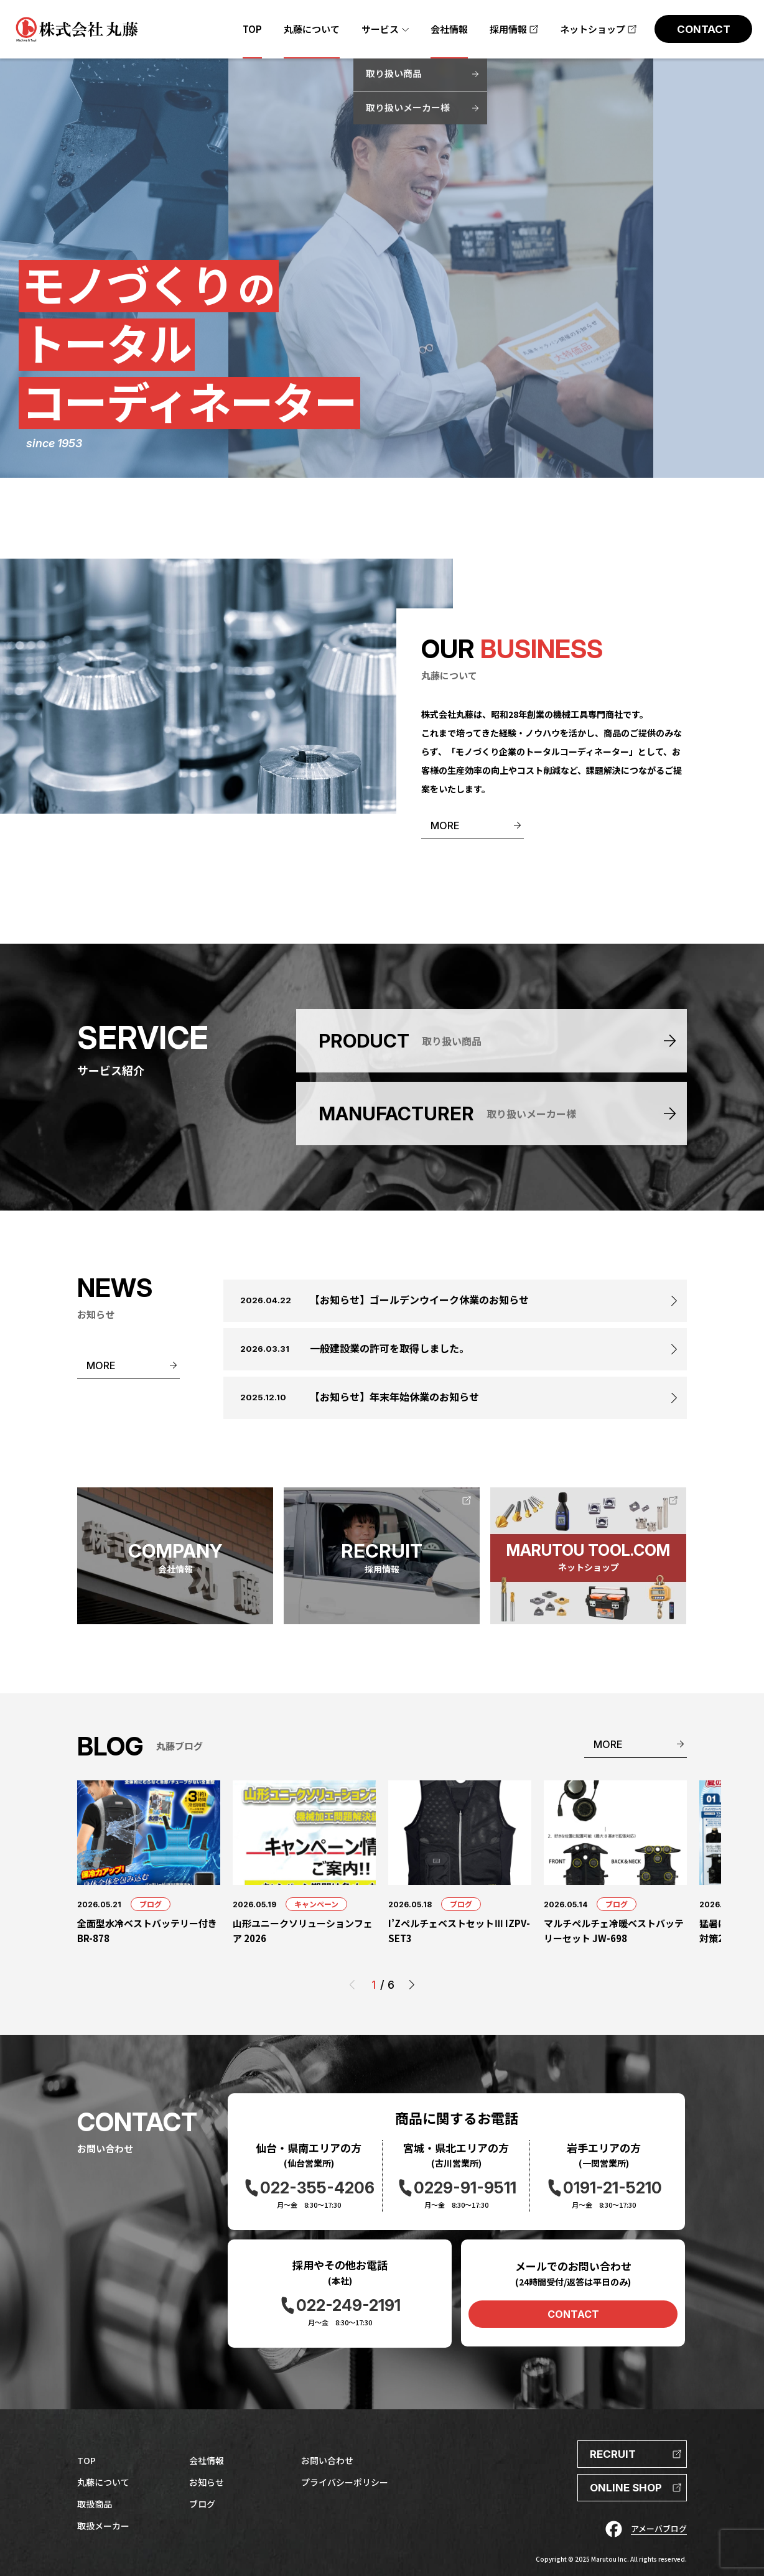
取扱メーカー (103, 2525)
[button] (411, 1984)
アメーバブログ (659, 2528)
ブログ (150, 1904)
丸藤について (103, 2482)
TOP (86, 2460)
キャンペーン (316, 1904)
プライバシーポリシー (344, 2482)
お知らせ (206, 2482)
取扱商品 (94, 2504)
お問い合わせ (327, 2460)
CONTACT (573, 2314)
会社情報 (206, 2460)
